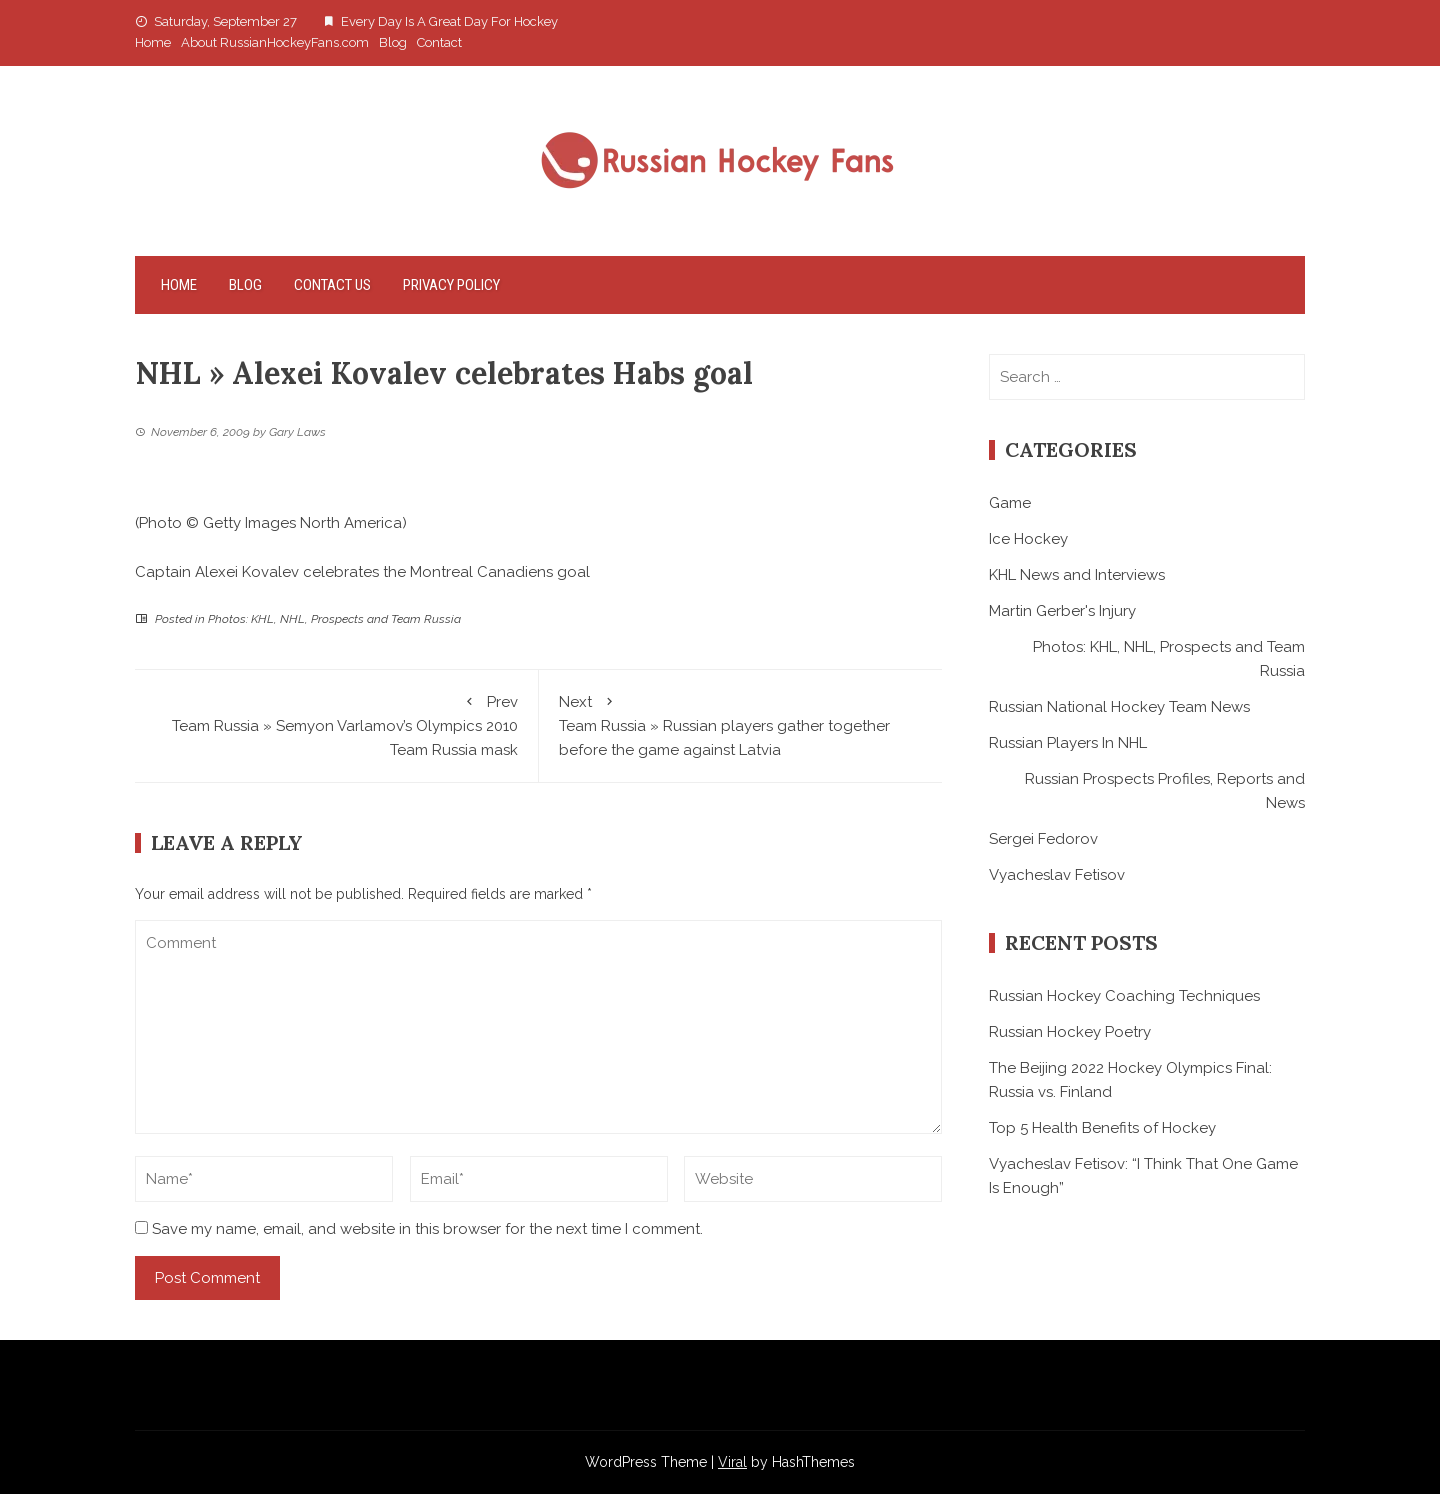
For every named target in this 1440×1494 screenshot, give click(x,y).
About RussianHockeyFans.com (275, 42)
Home (153, 42)
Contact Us (332, 285)
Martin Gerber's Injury (1062, 611)
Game (1010, 503)
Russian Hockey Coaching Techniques (1124, 996)
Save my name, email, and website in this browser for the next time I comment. (427, 1229)
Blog (393, 42)
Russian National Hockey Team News (1119, 707)
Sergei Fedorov (1043, 839)
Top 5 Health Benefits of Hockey (1102, 1128)
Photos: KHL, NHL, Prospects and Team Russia (334, 619)
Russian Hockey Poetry (1070, 1032)
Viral (732, 1462)
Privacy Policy (451, 285)
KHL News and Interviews (1077, 575)
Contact (439, 42)
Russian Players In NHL (1068, 743)
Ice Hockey (1028, 539)
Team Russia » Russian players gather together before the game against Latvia (741, 724)
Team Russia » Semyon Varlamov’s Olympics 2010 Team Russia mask (336, 724)
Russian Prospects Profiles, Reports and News (1165, 791)
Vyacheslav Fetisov (1057, 875)
